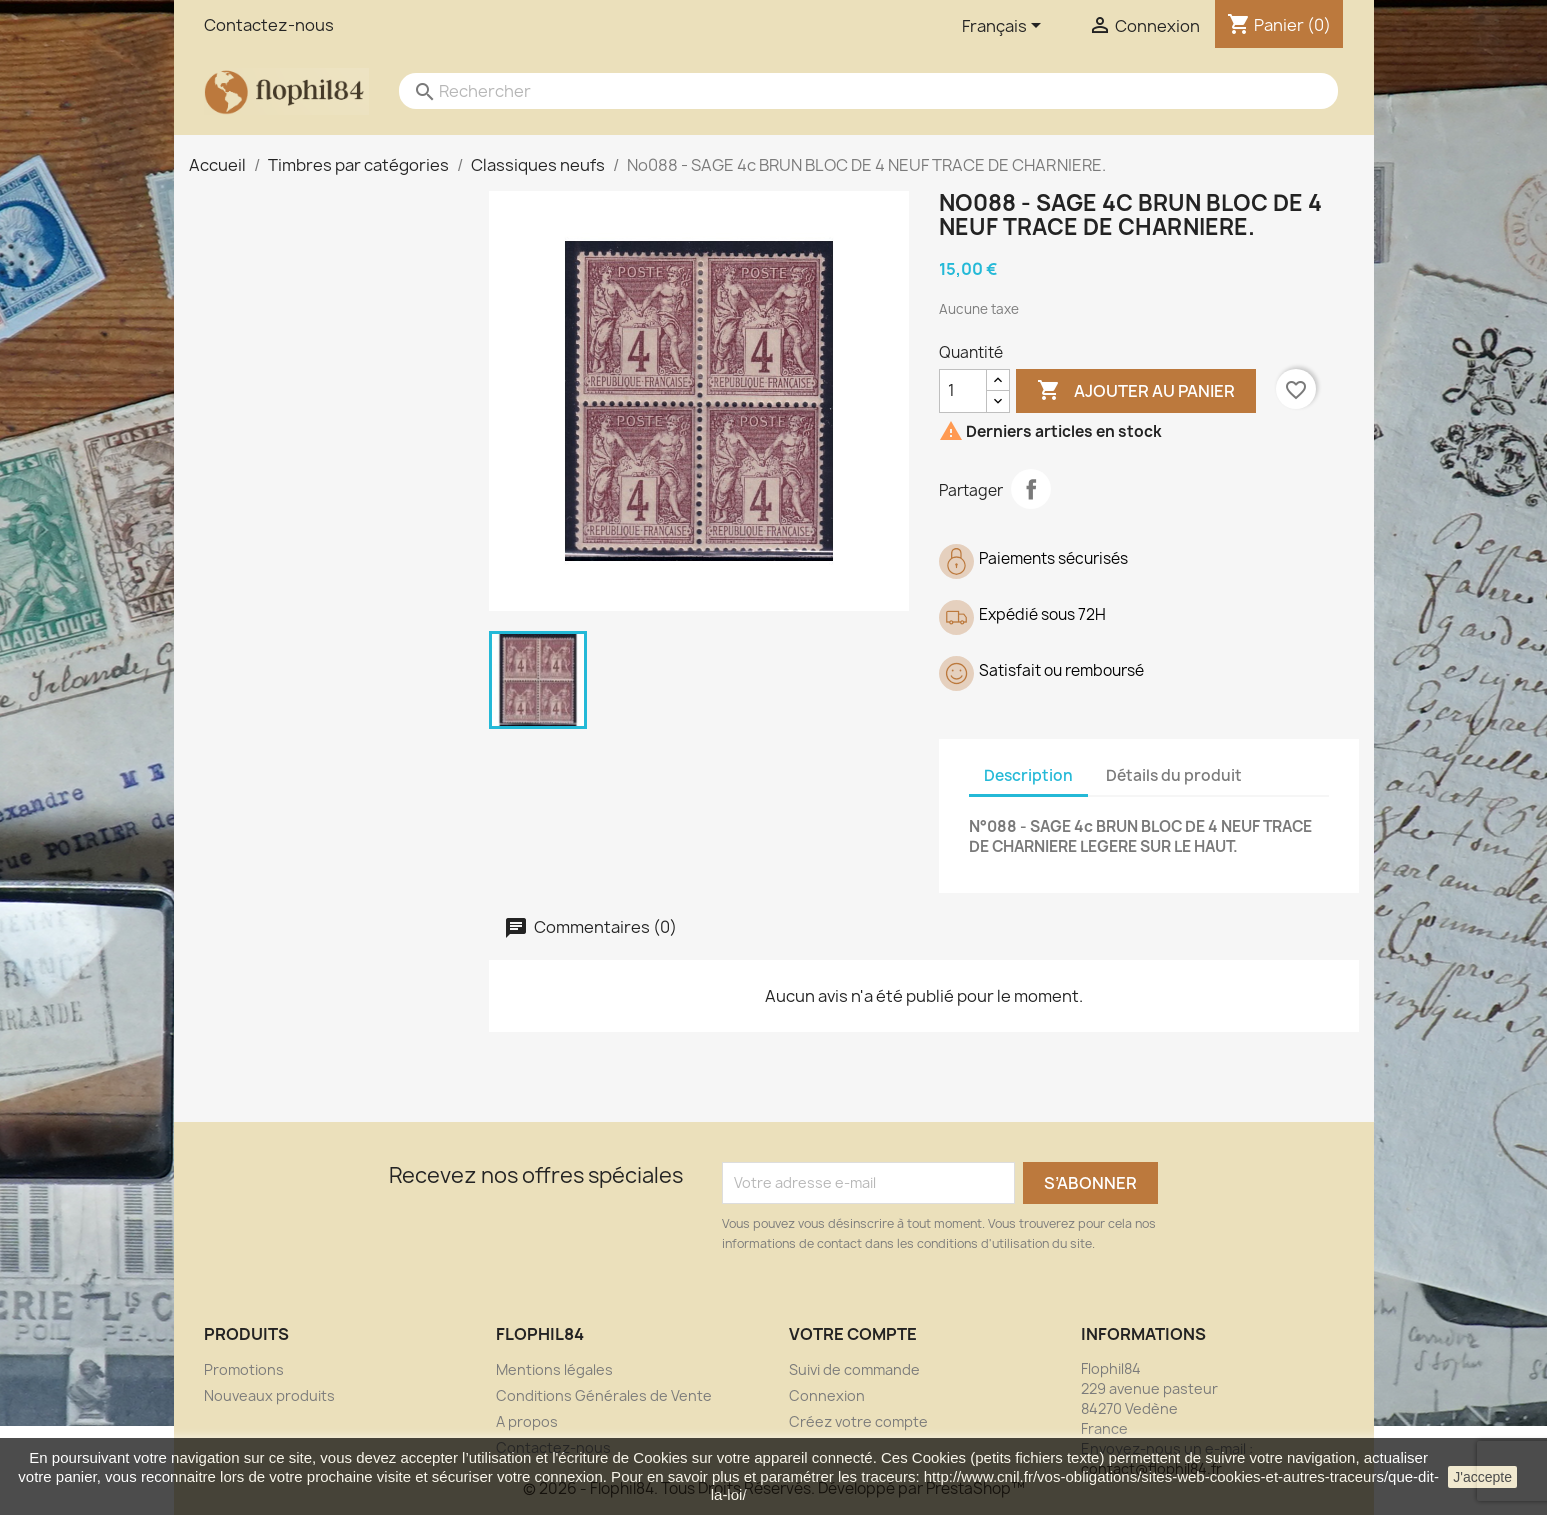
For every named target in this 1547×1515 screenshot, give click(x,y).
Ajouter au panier (1136, 391)
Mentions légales (554, 1369)
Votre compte (853, 1334)
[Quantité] (963, 391)
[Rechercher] (849, 91)
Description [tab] (1028, 775)
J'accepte (1482, 1477)
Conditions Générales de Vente (604, 1395)
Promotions (244, 1369)
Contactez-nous (269, 25)
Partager (1031, 489)
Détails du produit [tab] (1174, 775)
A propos (527, 1421)
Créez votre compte (858, 1421)
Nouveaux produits (269, 1395)
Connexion (827, 1395)
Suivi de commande (854, 1369)
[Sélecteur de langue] (1005, 27)
